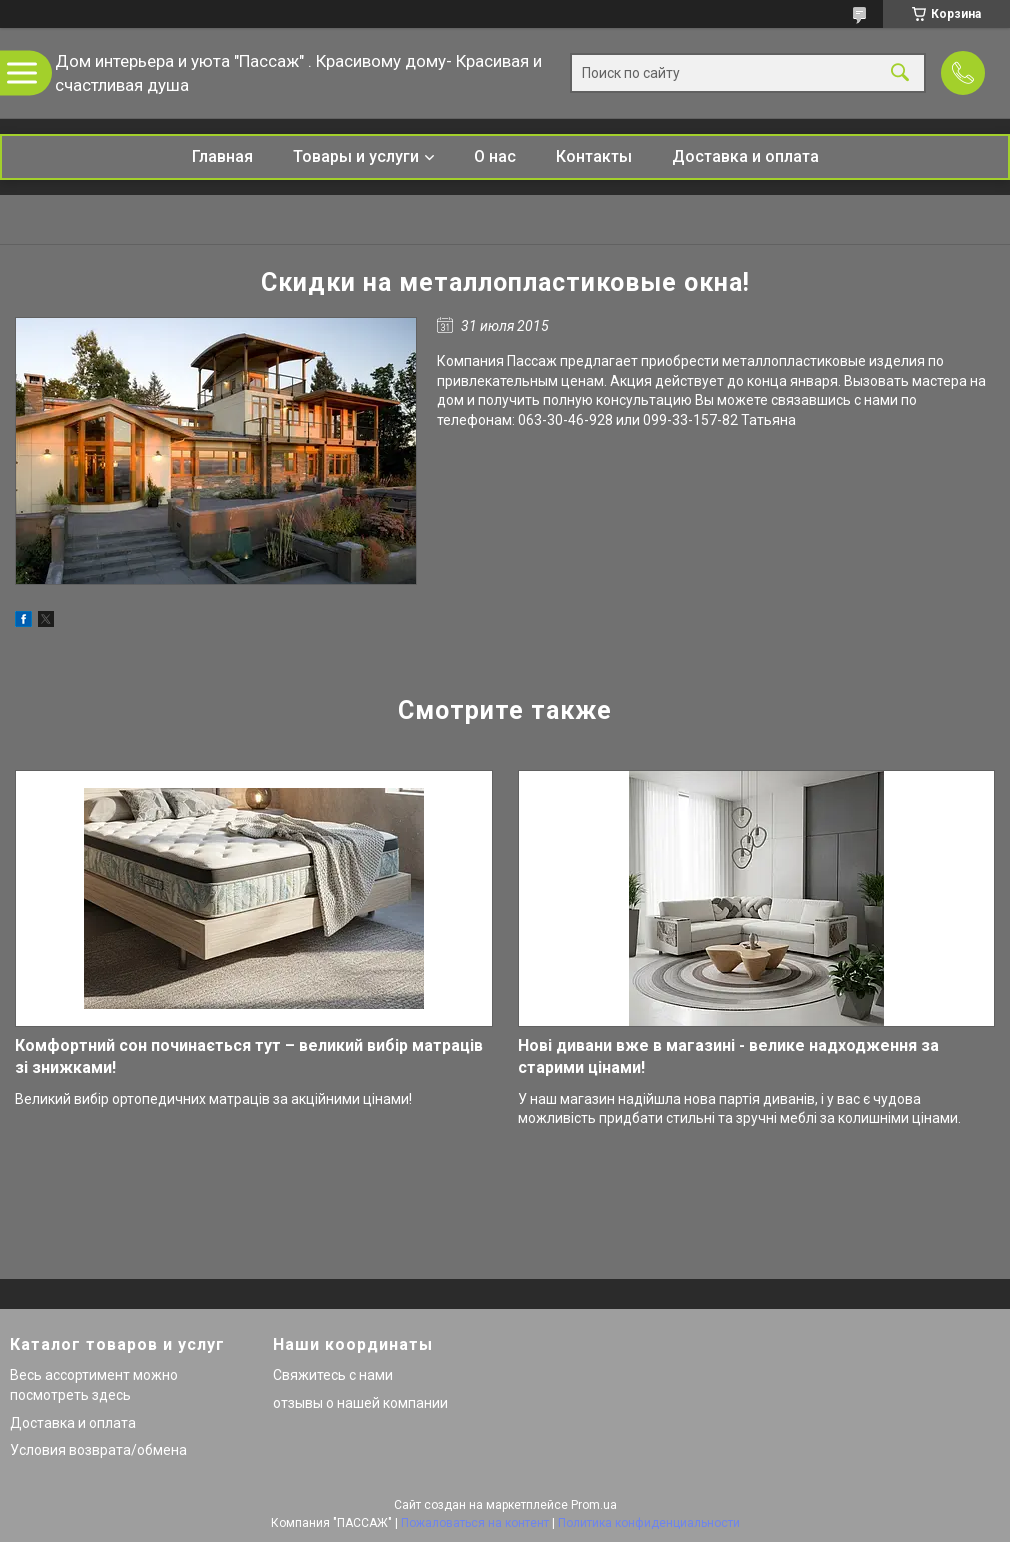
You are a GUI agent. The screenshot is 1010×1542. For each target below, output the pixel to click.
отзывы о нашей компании (360, 1403)
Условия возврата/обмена (98, 1450)
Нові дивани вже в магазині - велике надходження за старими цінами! (728, 1056)
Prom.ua (594, 1505)
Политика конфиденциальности (649, 1523)
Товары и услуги (356, 156)
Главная (222, 156)
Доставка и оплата (745, 156)
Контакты (594, 156)
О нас (495, 156)
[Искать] (900, 73)
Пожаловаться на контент (475, 1523)
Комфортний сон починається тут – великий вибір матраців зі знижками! (249, 1056)
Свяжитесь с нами (333, 1375)
